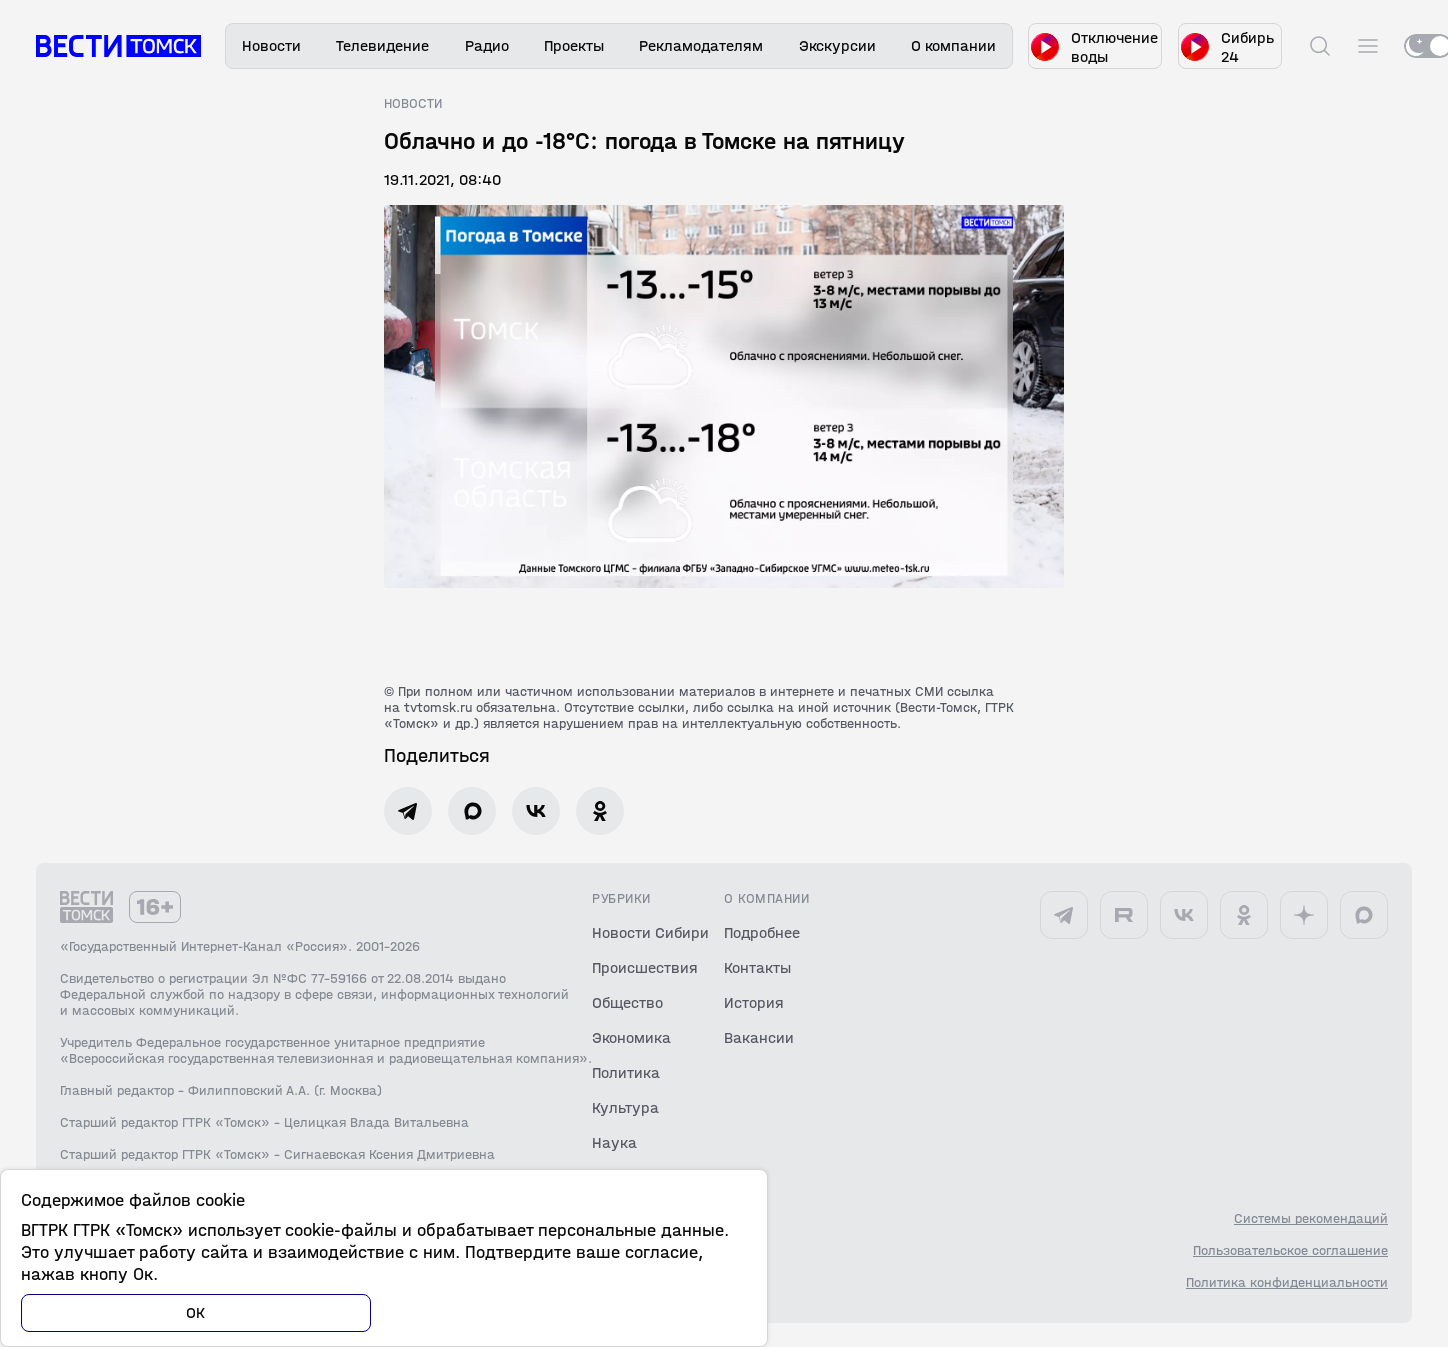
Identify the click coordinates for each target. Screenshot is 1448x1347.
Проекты (574, 45)
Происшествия (645, 967)
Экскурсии (837, 45)
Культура (625, 1107)
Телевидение (382, 45)
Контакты (757, 967)
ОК (196, 1312)
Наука (614, 1142)
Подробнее (762, 932)
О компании (953, 45)
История (754, 1002)
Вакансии (759, 1037)
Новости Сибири (650, 932)
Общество (627, 1002)
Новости (271, 45)
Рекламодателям (701, 45)
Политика (626, 1072)
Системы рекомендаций (1311, 1219)
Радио (487, 45)
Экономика (631, 1037)
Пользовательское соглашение (1290, 1251)
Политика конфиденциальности (1287, 1283)
